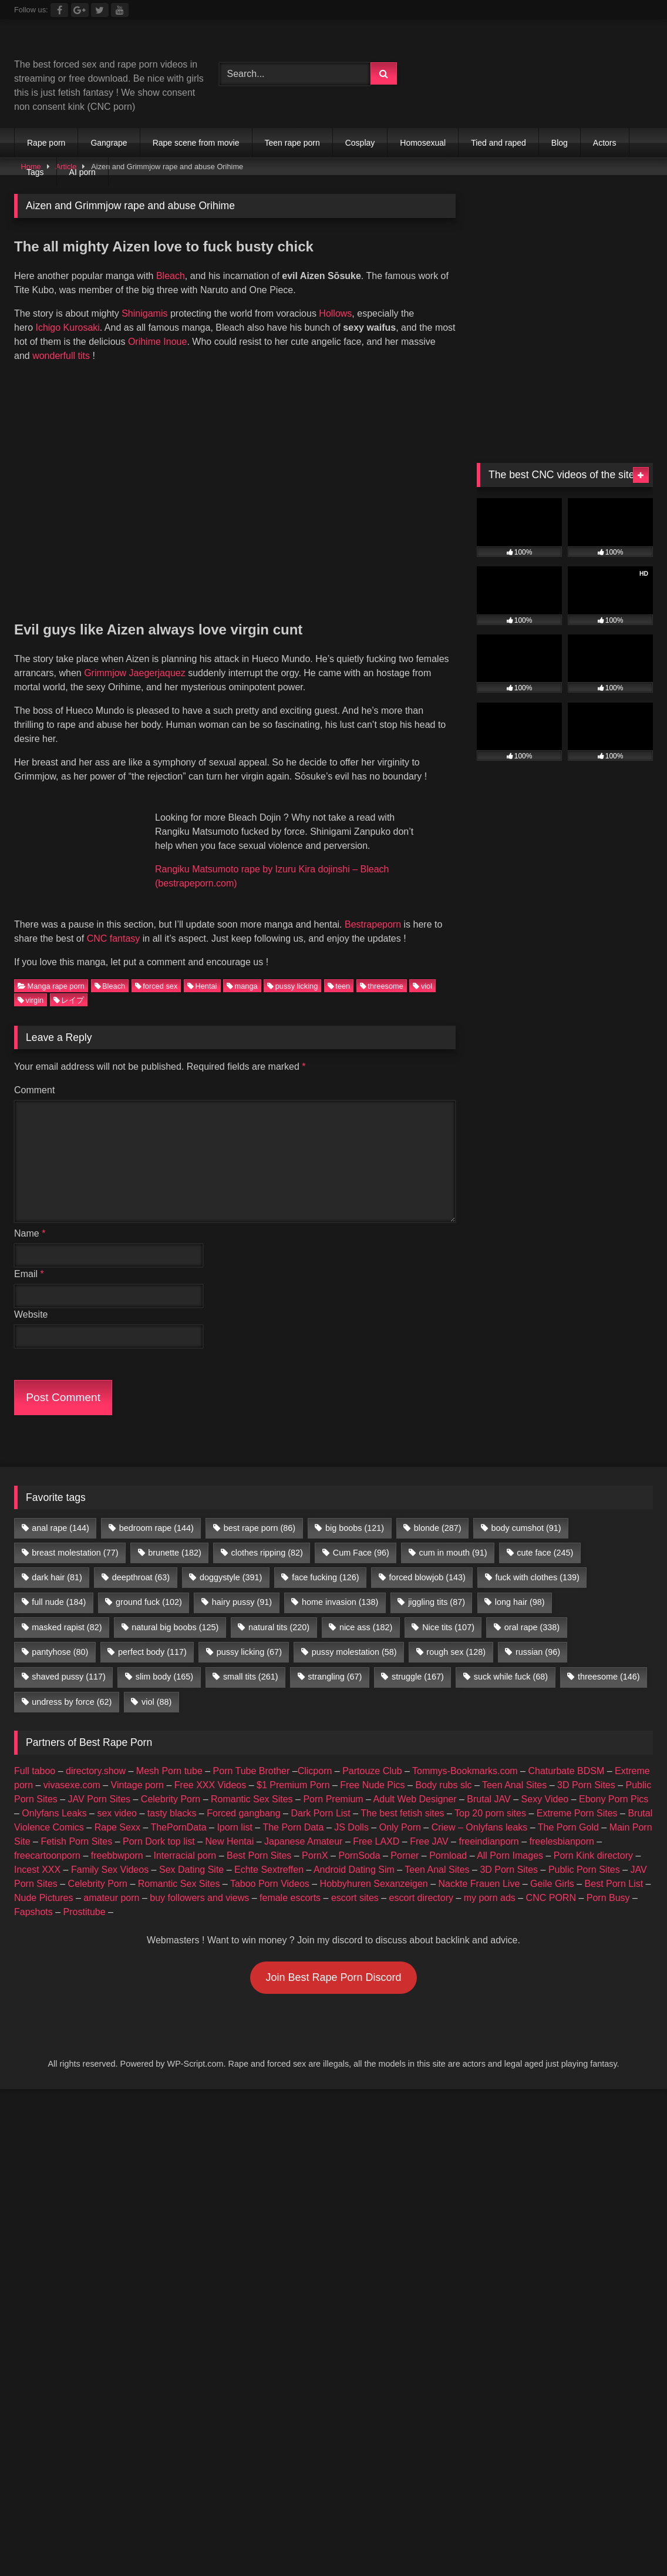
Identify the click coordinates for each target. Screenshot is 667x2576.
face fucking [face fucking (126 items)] (325, 1561)
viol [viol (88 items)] (156, 1685)
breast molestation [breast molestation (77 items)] (75, 1536)
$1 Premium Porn (293, 1769)
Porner (404, 1839)
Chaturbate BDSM (566, 1754)
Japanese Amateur (303, 1825)
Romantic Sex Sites (252, 1783)
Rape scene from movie (196, 142)
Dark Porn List (320, 1797)
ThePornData (178, 1811)
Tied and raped (498, 142)
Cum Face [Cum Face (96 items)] (361, 1536)
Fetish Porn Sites (76, 1825)
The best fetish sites (402, 1797)
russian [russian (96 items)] (538, 1636)
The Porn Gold (568, 1811)
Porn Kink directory (593, 1839)
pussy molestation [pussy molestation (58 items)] (354, 1636)
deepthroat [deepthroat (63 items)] (141, 1561)
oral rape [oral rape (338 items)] (532, 1611)
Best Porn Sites (259, 1839)
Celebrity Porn (170, 1783)
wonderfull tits (61, 356)
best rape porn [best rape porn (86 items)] (259, 1511)
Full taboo (34, 1754)
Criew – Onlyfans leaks (480, 1811)
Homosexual (423, 142)
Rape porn (46, 142)
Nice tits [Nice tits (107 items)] (448, 1611)
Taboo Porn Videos (269, 1867)
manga (242, 969)
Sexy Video (545, 1783)
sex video (117, 1797)
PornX (315, 1839)
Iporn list (234, 1811)
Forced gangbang (243, 1797)
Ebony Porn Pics (613, 1783)
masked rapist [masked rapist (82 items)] (67, 1611)
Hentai (202, 969)
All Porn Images (510, 1839)
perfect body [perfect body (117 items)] (152, 1636)
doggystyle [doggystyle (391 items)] (231, 1561)
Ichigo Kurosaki (67, 328)
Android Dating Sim (354, 1853)
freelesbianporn (562, 1825)
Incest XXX (37, 1853)
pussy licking (292, 969)
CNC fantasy (113, 922)
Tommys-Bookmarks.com (465, 1754)
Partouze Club (372, 1754)
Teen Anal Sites (514, 1769)
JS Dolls (351, 1811)
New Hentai (230, 1825)
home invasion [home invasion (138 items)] (340, 1586)
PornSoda (359, 1839)
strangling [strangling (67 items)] (335, 1660)
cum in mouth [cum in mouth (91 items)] (453, 1536)
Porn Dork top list (159, 1825)
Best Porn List (614, 1867)
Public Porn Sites (584, 1853)
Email (29, 1257)
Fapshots (33, 1895)
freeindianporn (488, 1825)
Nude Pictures (43, 1881)
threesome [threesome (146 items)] (609, 1660)
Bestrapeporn (373, 908)
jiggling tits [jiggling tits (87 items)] (436, 1586)
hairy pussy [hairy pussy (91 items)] (242, 1586)
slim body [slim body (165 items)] (164, 1660)
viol (422, 969)
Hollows (335, 313)
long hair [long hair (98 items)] (520, 1586)
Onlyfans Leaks (54, 1797)
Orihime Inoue (157, 342)
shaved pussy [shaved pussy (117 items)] (69, 1660)
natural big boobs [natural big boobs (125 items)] (175, 1611)
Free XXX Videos (210, 1769)
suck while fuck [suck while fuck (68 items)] (511, 1660)
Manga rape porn (51, 969)
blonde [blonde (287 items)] (437, 1511)
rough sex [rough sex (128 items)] (456, 1636)
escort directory (421, 1881)
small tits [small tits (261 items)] (250, 1660)
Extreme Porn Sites (577, 1797)
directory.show (96, 1754)
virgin (30, 983)
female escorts (290, 1881)
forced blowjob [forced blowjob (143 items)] (427, 1561)
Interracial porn (185, 1839)
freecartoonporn (47, 1839)
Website (31, 1298)
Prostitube (84, 1895)
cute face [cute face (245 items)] (545, 1536)
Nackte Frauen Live (479, 1867)
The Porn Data (293, 1811)
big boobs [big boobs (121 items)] (354, 1511)
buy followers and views (199, 1881)
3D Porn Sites (586, 1769)
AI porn (82, 172)
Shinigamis (144, 313)
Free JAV (429, 1825)
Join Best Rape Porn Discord (333, 1961)
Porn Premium (333, 1783)
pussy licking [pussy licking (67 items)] (249, 1636)
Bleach (170, 276)
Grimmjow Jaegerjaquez (135, 673)
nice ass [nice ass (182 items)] (365, 1611)
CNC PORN (551, 1881)
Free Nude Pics (372, 1769)
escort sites (355, 1881)
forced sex (156, 969)
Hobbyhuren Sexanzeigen (374, 1867)
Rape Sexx (117, 1811)
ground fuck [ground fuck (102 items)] (149, 1586)
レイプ (68, 983)
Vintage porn (137, 1769)
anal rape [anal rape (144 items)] (60, 1511)
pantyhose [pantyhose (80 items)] (60, 1636)
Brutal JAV (488, 1783)
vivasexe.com (71, 1769)
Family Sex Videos (110, 1853)
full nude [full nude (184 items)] (59, 1586)
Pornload (448, 1839)
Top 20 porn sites (490, 1797)
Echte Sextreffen (269, 1853)
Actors (605, 142)
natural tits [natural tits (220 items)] (278, 1611)
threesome (381, 969)
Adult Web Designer (415, 1783)
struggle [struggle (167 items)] (418, 1660)
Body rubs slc (443, 1769)
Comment (34, 1074)
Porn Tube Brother (251, 1754)
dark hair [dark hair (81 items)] (57, 1561)
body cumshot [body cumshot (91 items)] (526, 1511)
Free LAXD (376, 1825)
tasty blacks (172, 1797)
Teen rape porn (292, 142)
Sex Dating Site (191, 1853)
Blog (559, 142)
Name (29, 1217)
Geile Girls (552, 1867)
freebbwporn (117, 1839)
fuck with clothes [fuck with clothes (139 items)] (538, 1561)
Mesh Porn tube (169, 1754)
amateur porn (111, 1881)
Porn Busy (608, 1881)
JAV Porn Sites (99, 1783)
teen (339, 969)
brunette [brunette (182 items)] (174, 1536)
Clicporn (315, 1754)
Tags (35, 172)
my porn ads (490, 1881)
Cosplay (360, 142)
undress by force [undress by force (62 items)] (72, 1685)
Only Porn (400, 1811)
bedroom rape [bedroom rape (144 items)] (156, 1511)
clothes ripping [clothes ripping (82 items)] (267, 1536)
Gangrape (108, 142)
